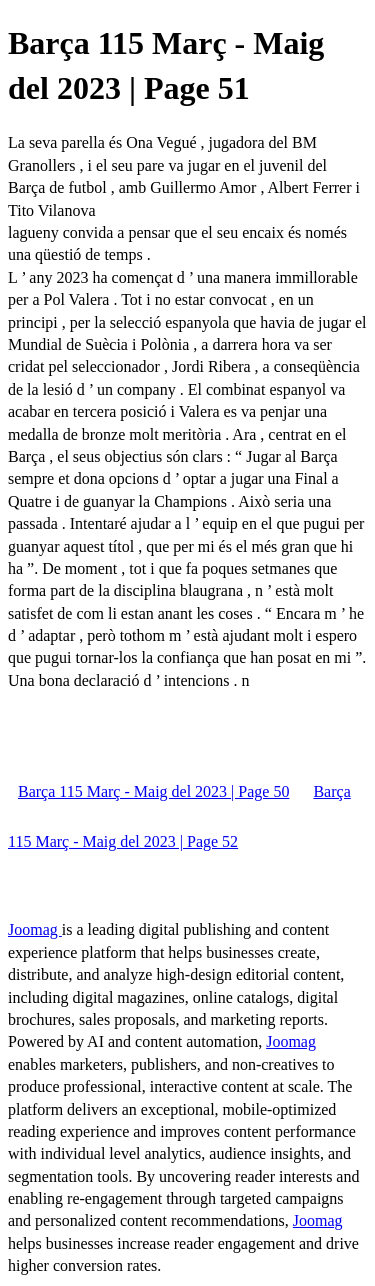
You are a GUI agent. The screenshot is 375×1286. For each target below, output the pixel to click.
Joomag (35, 929)
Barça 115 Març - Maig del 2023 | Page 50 (153, 791)
